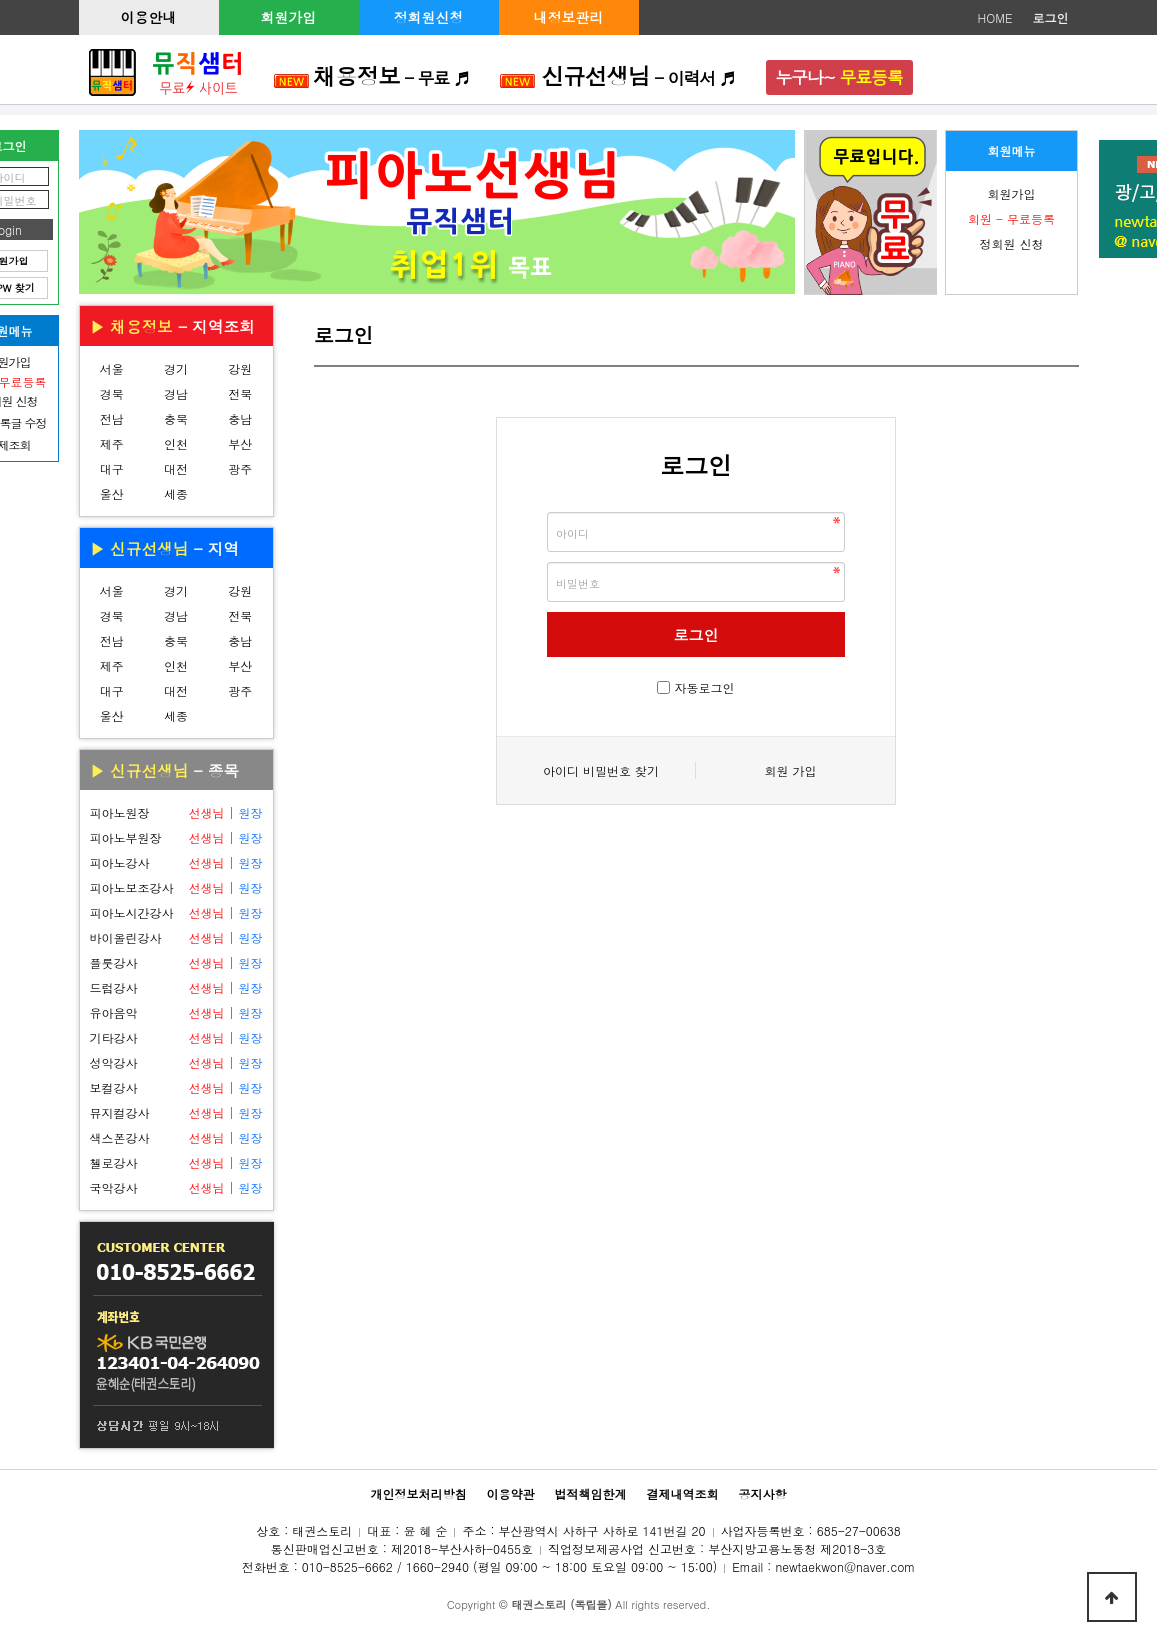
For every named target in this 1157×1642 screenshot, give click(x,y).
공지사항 (763, 1493)
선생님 (206, 812)
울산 (112, 493)
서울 (112, 368)
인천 (176, 443)
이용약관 (510, 1493)
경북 (112, 393)
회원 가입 (790, 770)
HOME (995, 17)
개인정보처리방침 (418, 1493)
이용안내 (149, 17)
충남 (240, 418)
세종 (176, 493)
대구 (112, 468)
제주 (112, 443)
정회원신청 (429, 17)
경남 (176, 393)
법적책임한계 (591, 1493)
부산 (240, 443)
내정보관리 (569, 17)
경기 (176, 368)
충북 (176, 418)
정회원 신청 (1011, 243)
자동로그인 (705, 687)
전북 (240, 393)
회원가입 (289, 17)
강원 (240, 368)
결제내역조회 (683, 1493)
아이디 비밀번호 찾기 (601, 770)
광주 (240, 468)
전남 (112, 418)
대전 (176, 468)
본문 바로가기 (0, 0)
